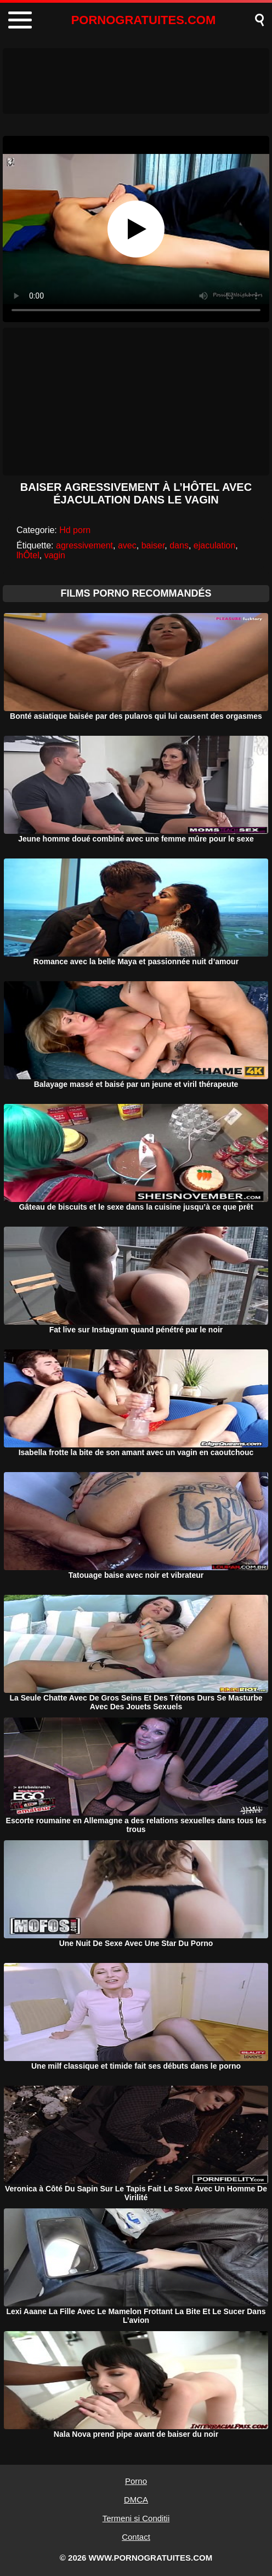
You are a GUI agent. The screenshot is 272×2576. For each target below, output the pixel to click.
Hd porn (74, 530)
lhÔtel (27, 555)
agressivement (84, 545)
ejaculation (215, 545)
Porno (136, 2481)
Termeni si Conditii (136, 2518)
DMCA (136, 2499)
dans (179, 545)
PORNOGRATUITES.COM (143, 20)
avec (127, 545)
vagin (54, 555)
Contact (136, 2536)
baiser (153, 545)
